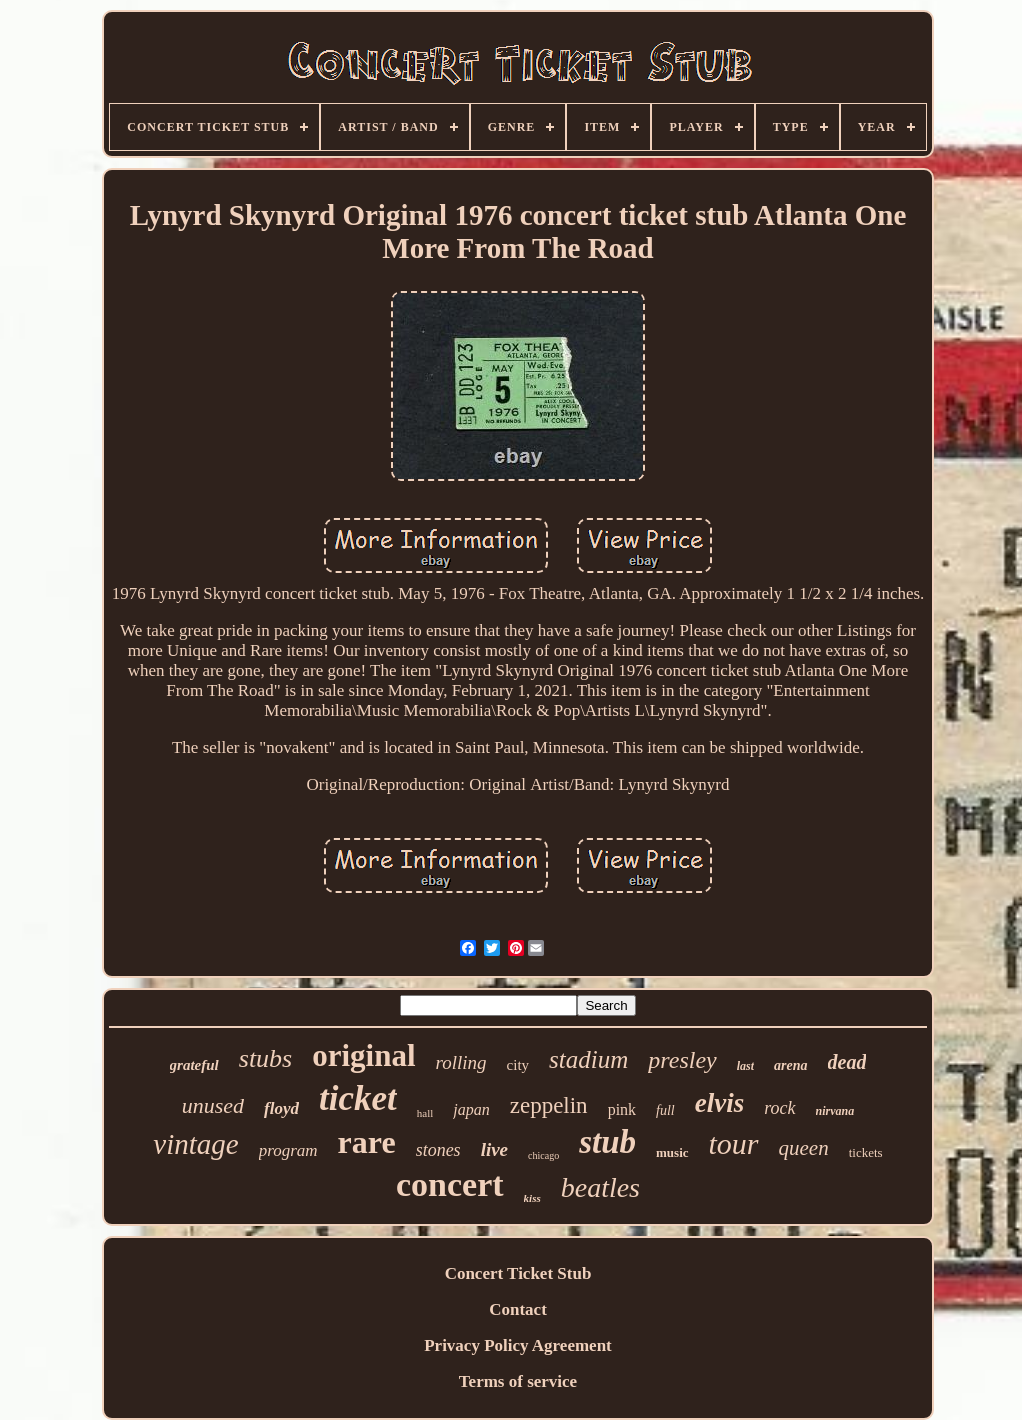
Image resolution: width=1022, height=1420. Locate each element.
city (518, 1065)
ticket (358, 1098)
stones (438, 1150)
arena (790, 1065)
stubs (265, 1058)
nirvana (835, 1111)
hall (425, 1113)
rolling (461, 1062)
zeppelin (549, 1105)
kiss (532, 1198)
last (745, 1066)
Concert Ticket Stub (518, 1273)
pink (622, 1109)
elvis (719, 1103)
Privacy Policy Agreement (518, 1345)
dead (847, 1062)
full (665, 1110)
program (288, 1150)
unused (213, 1105)
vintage (195, 1144)
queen (804, 1148)
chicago (543, 1155)
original (363, 1055)
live (494, 1149)
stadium (588, 1059)
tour (734, 1143)
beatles (600, 1187)
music (672, 1152)
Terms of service (518, 1381)
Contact (518, 1309)
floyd (281, 1108)
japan (471, 1109)
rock (779, 1108)
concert (450, 1184)
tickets (866, 1152)
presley (682, 1060)
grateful (194, 1065)
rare (367, 1142)
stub (607, 1142)
